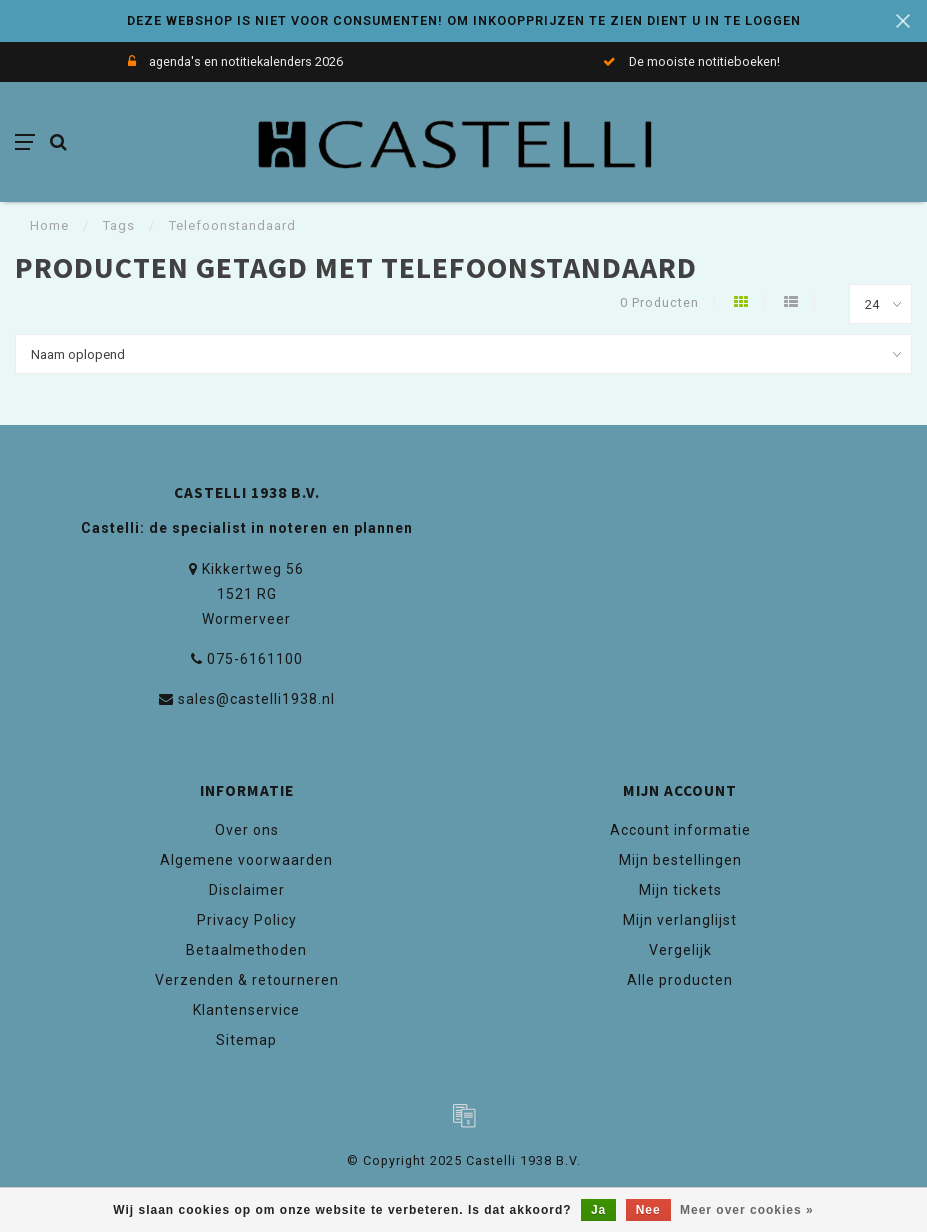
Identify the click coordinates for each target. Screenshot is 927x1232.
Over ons (247, 830)
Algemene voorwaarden (246, 860)
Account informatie (680, 830)
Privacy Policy (247, 920)
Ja (598, 1210)
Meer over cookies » (747, 1210)
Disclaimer (247, 890)
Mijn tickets (680, 890)
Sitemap (246, 1040)
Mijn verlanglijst (680, 920)
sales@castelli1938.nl (256, 699)
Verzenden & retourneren (247, 980)
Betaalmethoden (246, 950)
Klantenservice (246, 1010)
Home (49, 225)
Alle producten (680, 980)
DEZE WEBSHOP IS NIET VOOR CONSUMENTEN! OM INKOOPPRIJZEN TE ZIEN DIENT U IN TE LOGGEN (464, 20)
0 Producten (659, 302)
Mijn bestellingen (680, 860)
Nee (648, 1210)
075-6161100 (255, 659)
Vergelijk (680, 950)
